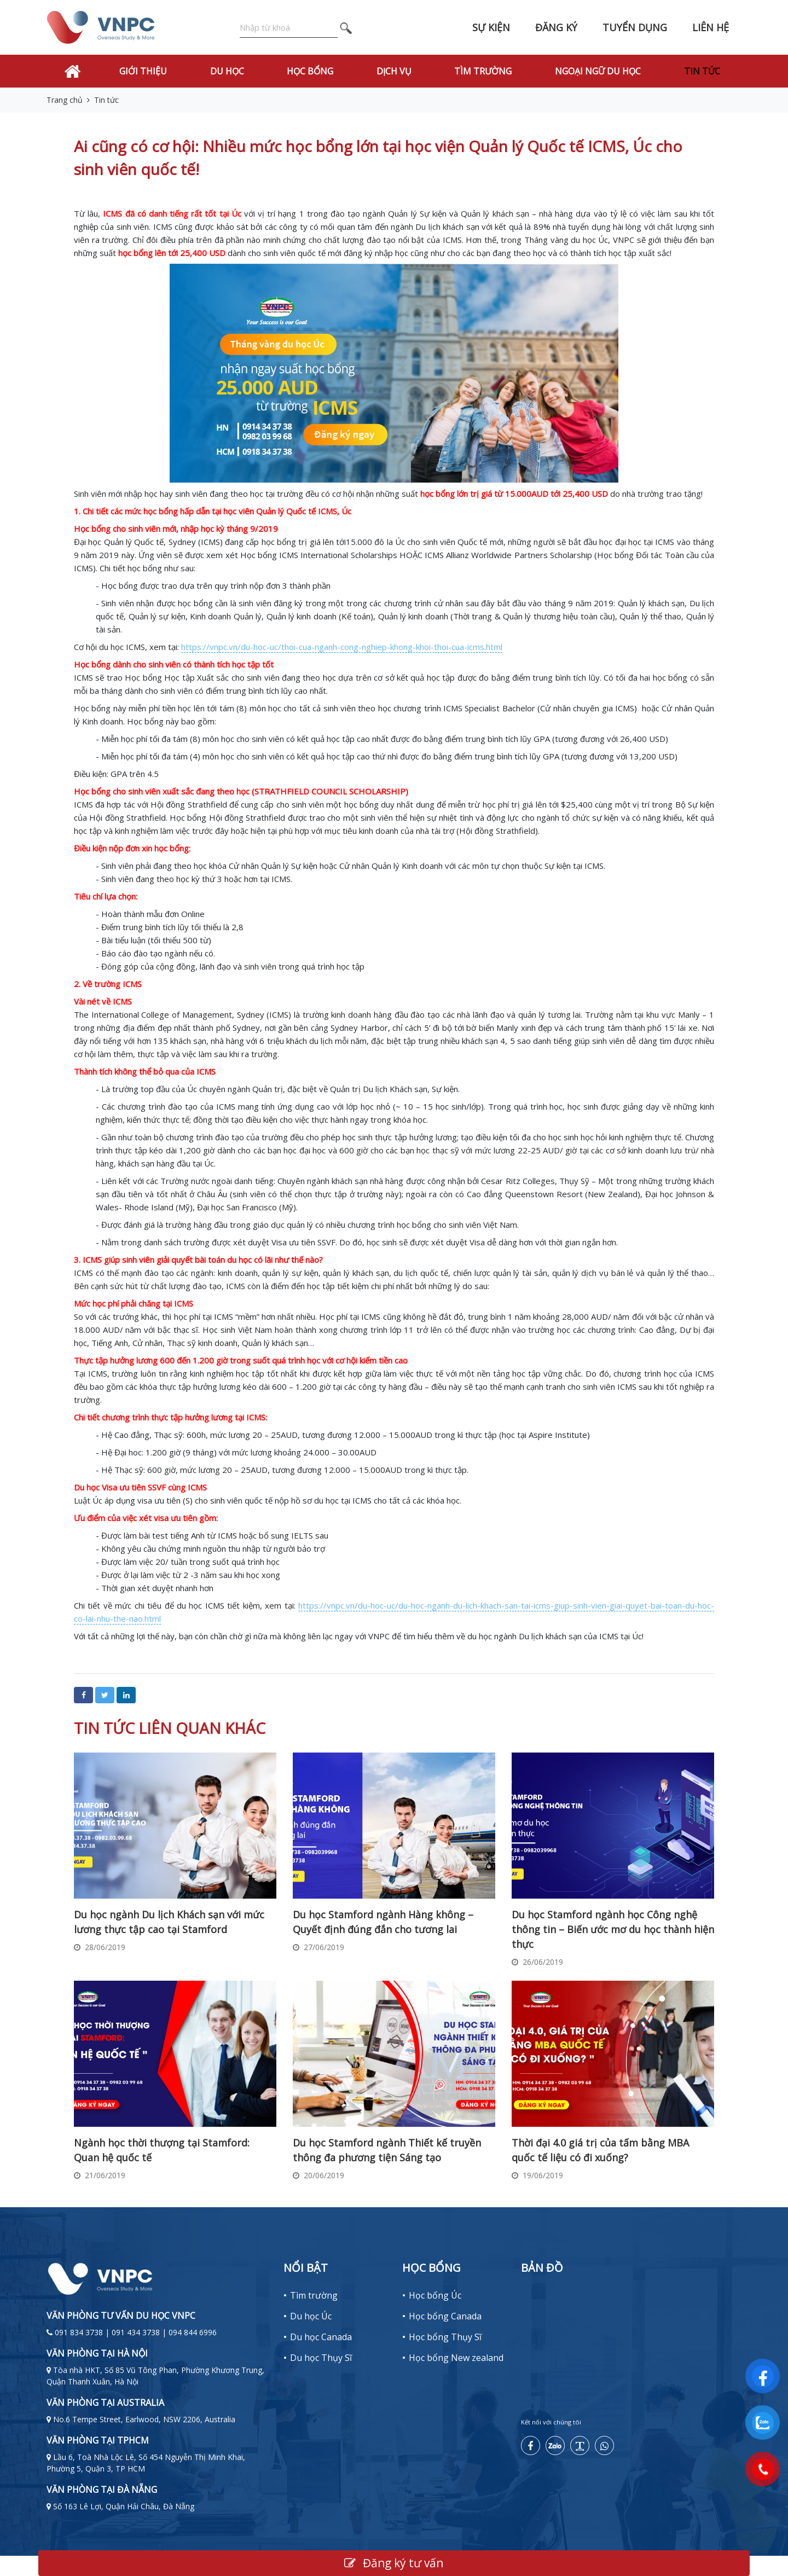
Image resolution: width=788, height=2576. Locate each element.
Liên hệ (710, 27)
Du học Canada (321, 2337)
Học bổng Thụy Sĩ (445, 2337)
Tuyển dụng (634, 27)
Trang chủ (65, 100)
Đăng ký (556, 27)
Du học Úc (311, 2316)
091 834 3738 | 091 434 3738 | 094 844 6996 (136, 2332)
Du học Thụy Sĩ (321, 2358)
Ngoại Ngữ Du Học (598, 71)
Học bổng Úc (435, 2295)
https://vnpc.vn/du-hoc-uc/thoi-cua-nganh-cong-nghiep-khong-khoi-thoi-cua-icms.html (341, 646)
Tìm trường (483, 71)
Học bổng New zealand (456, 2358)
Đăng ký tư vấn (393, 2563)
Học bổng (310, 71)
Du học (227, 71)
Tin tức (702, 71)
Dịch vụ (394, 71)
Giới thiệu (143, 71)
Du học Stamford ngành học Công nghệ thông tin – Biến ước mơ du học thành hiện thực (613, 1929)
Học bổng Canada (445, 2316)
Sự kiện (491, 27)
